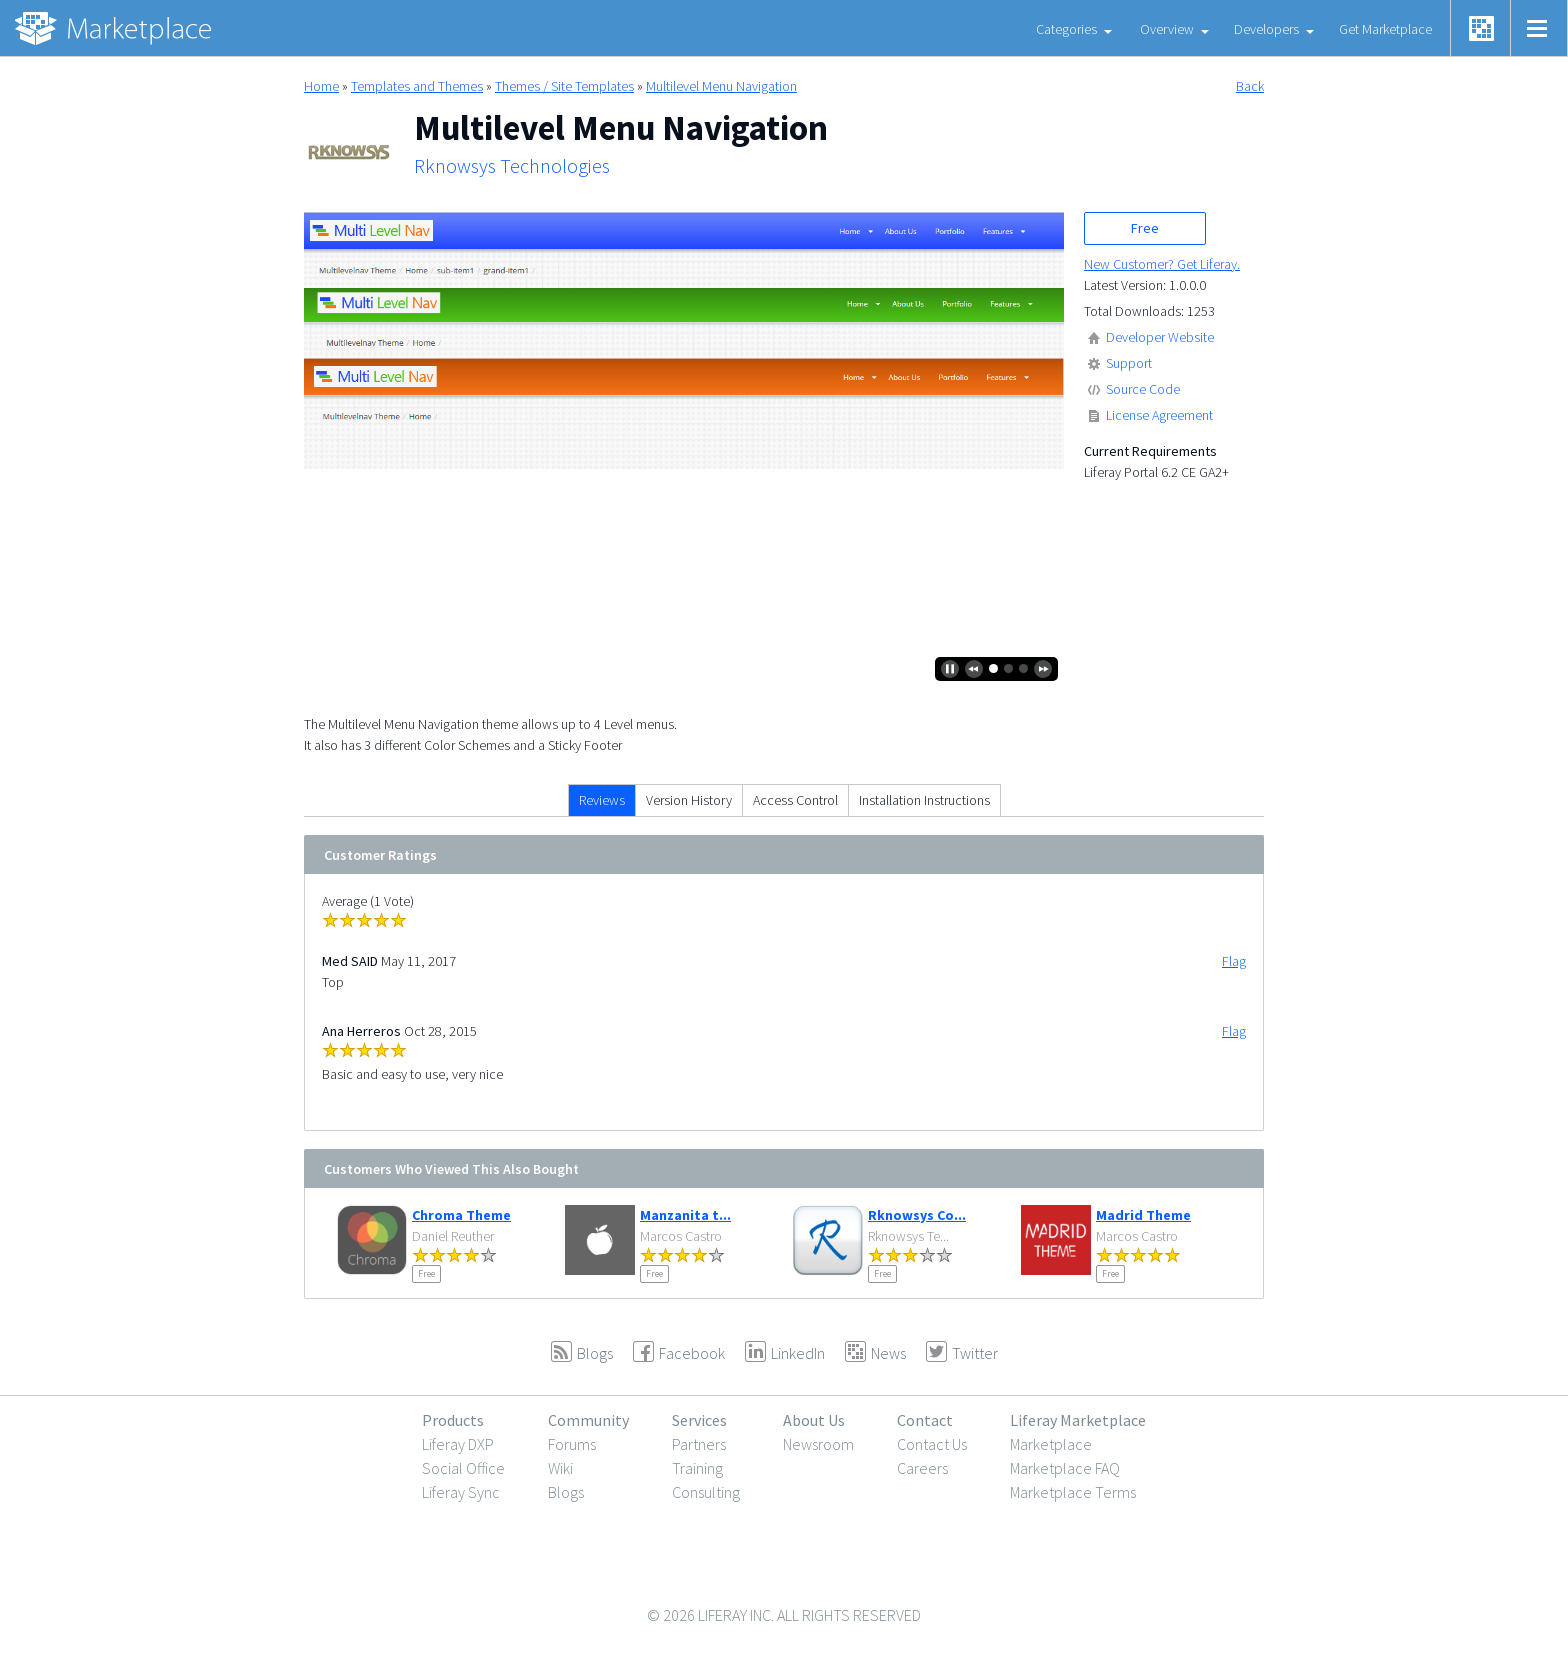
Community (588, 1420)
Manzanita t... (685, 1215)
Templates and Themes (417, 86)
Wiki (560, 1468)
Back (1250, 86)
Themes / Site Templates (564, 86)
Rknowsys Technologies (512, 166)
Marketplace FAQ (1065, 1468)
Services (699, 1420)
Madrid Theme (1143, 1215)
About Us (814, 1420)
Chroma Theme (461, 1215)
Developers (1266, 29)
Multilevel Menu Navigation (721, 86)
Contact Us (932, 1444)
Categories (1066, 29)
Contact (925, 1420)
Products (453, 1420)
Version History (689, 800)
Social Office (463, 1468)
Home (321, 86)
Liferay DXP (458, 1444)
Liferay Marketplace (1078, 1420)
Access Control (795, 800)
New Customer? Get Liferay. (1162, 264)
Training (697, 1468)
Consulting (706, 1492)
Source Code (1143, 389)
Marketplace (1051, 1444)
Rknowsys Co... (917, 1215)
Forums (572, 1444)
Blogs (566, 1492)
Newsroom (818, 1444)
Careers (922, 1468)
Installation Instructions (924, 800)
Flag (1234, 961)
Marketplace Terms (1073, 1492)
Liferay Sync (461, 1492)
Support (1129, 363)
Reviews (602, 800)
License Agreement (1159, 415)
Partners (699, 1444)
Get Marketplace (1385, 29)
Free (1145, 228)
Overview (1167, 29)
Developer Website (1160, 337)
